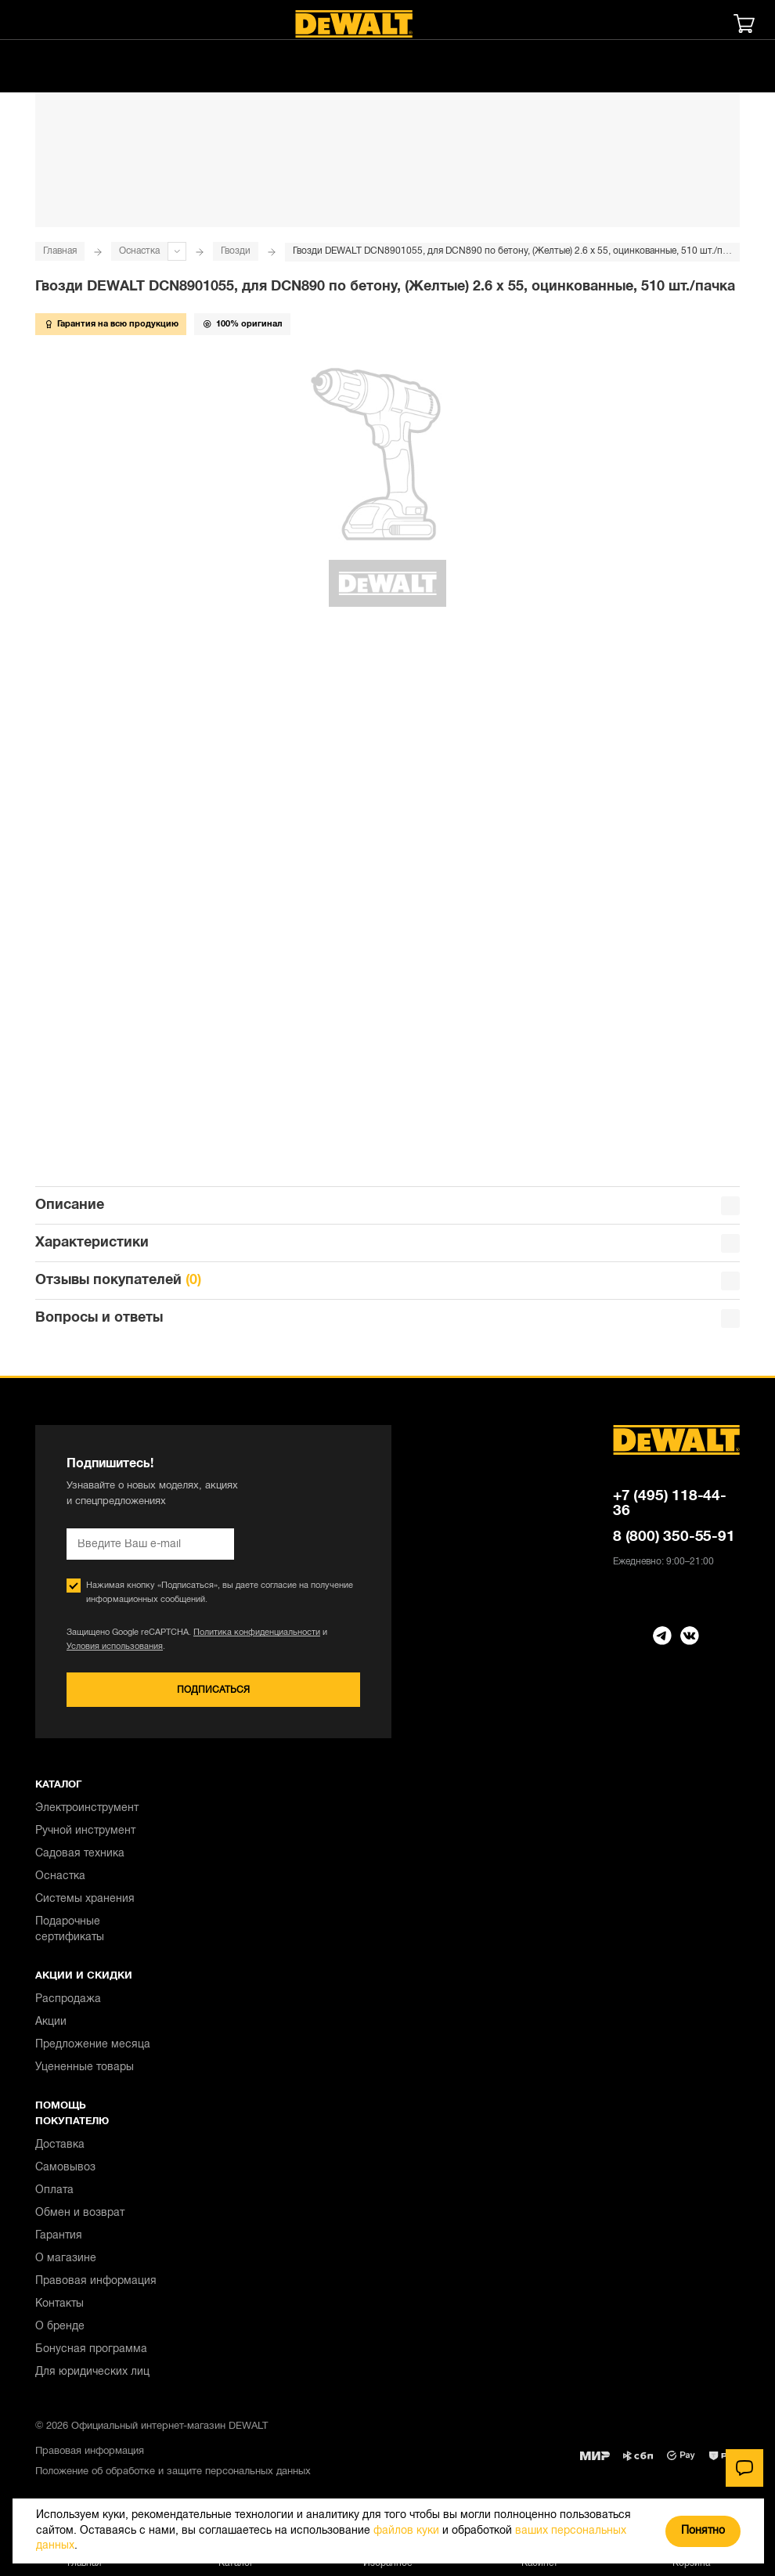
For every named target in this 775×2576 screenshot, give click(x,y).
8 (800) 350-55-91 (674, 1537)
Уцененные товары (84, 2067)
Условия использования (115, 1647)
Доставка (60, 2145)
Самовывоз (65, 2168)
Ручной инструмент (85, 1831)
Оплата (54, 2190)
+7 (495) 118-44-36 (669, 1503)
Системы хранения (85, 1899)
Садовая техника (79, 1854)
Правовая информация (96, 2281)
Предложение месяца (92, 2045)
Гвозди (236, 251)
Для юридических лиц (92, 2372)
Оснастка (139, 251)
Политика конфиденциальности (256, 1632)
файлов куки (406, 2531)
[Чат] (744, 2468)
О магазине (65, 2258)
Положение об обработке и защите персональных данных (173, 2472)
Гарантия (58, 2236)
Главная (60, 251)
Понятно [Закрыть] (703, 2531)
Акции (51, 2022)
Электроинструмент (87, 1808)
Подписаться (213, 1690)
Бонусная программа (91, 2349)
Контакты (59, 2304)
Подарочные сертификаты (69, 1930)
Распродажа (68, 1999)
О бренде (60, 2327)
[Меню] (35, 23)
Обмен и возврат (79, 2213)
